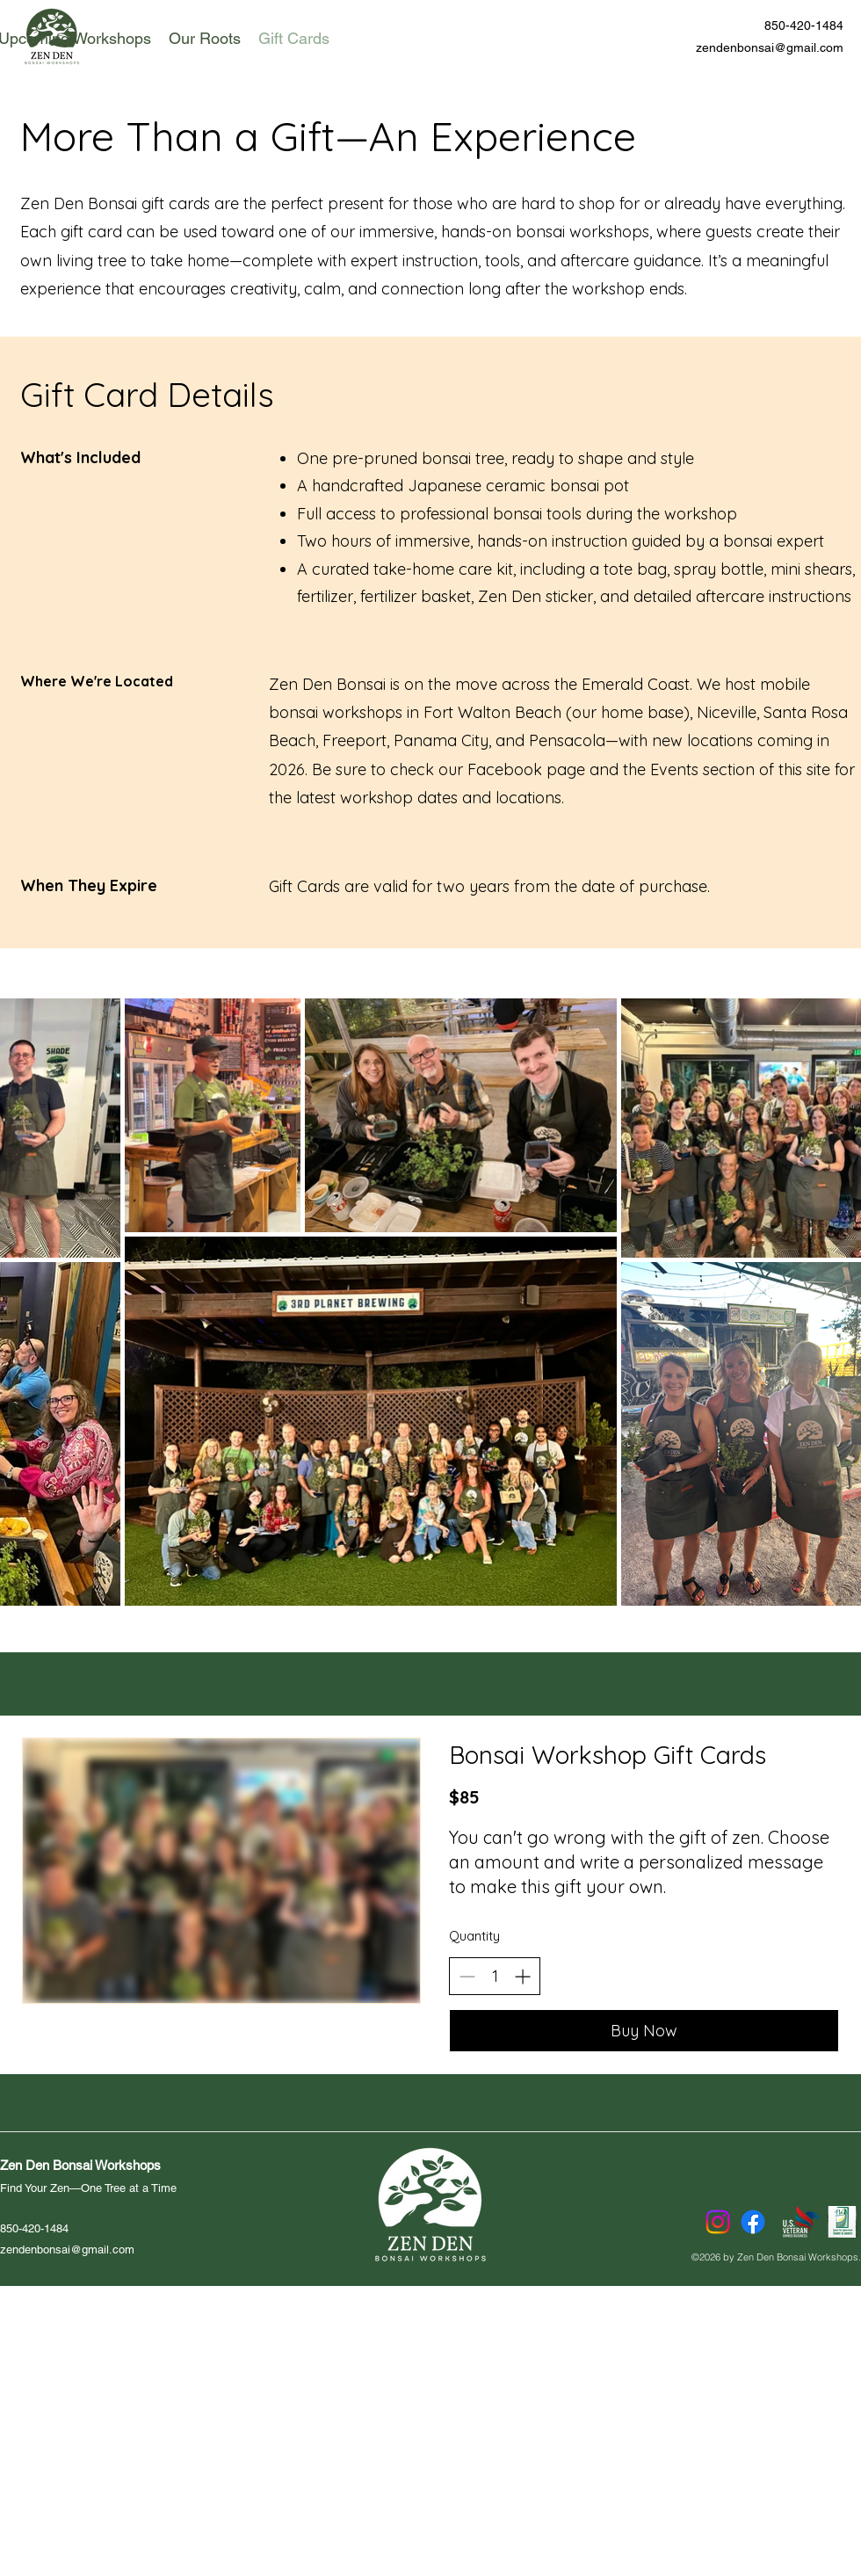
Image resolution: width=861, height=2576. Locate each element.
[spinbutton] (494, 1976)
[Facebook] (753, 2222)
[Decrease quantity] (467, 1976)
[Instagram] (718, 2222)
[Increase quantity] (522, 1976)
